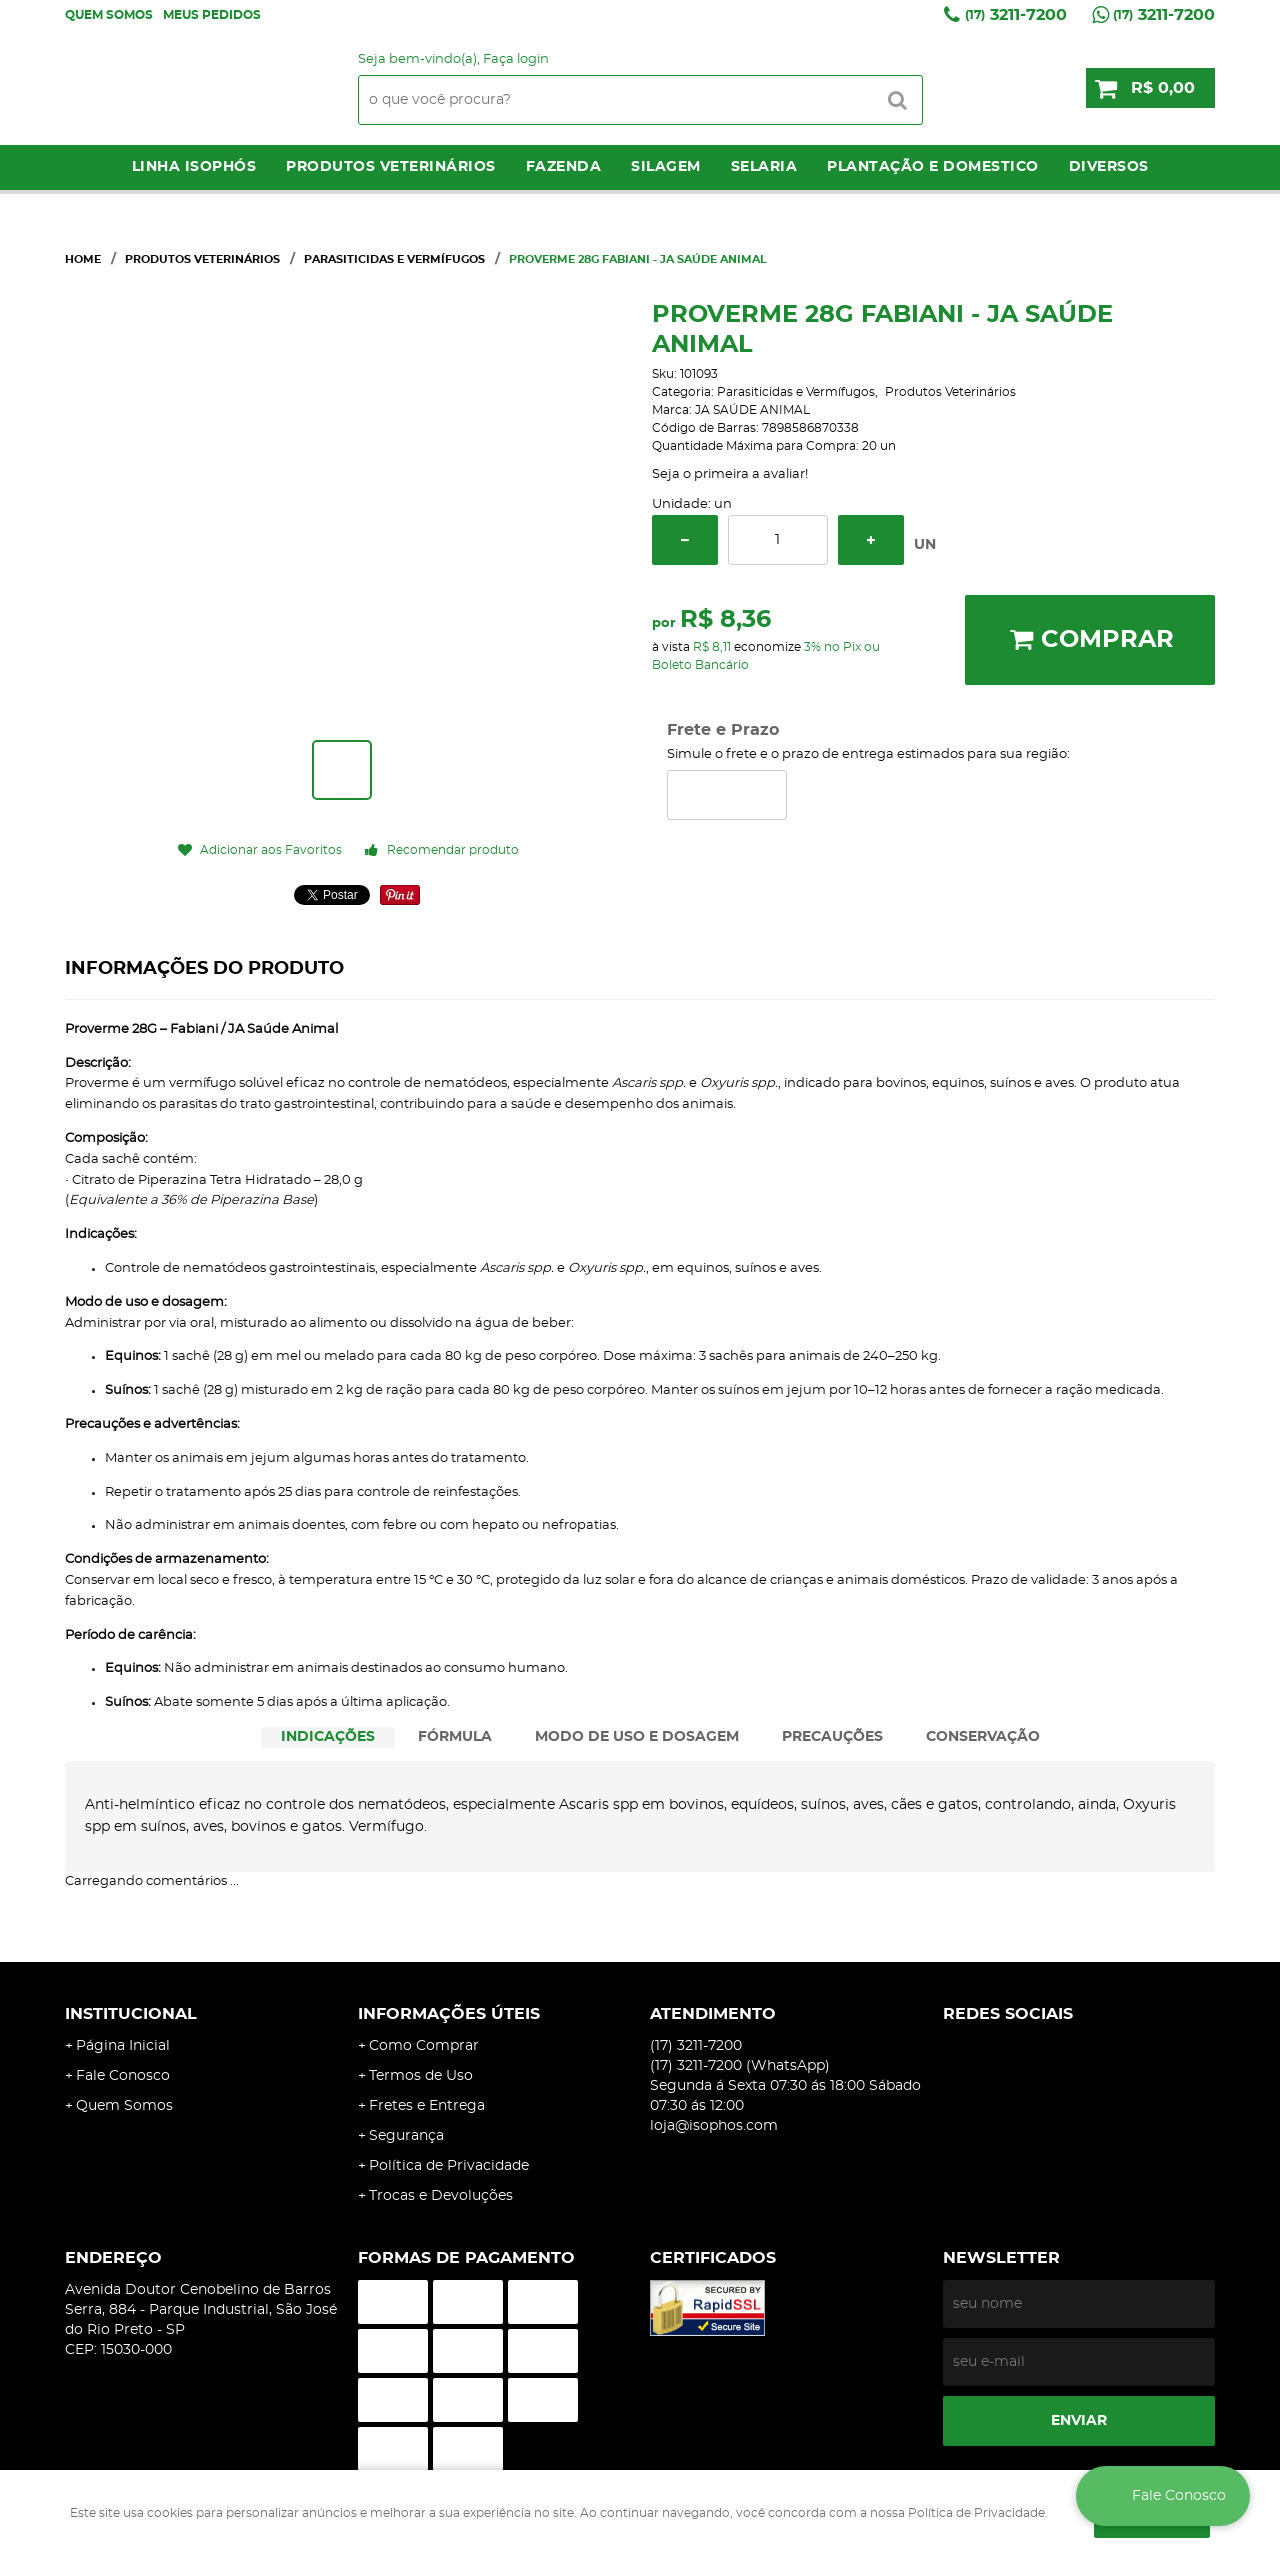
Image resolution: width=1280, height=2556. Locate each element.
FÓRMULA (455, 1737)
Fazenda (564, 167)
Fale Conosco (123, 2076)
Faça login (516, 59)
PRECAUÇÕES (832, 1737)
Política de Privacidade (449, 2166)
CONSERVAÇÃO (983, 1737)
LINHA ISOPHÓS (194, 167)
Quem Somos (109, 15)
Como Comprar (424, 2046)
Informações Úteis (449, 2014)
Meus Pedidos (212, 15)
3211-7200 (1016, 15)
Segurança (406, 2136)
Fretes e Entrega (427, 2106)
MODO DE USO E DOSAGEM (637, 1737)
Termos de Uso (421, 2076)
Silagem (666, 167)
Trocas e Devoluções (441, 2196)
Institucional (131, 2014)
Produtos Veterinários (391, 167)
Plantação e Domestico (933, 167)
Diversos (1109, 167)
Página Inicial (123, 2046)
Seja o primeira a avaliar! (730, 474)
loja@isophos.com (714, 2126)
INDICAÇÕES (328, 1737)
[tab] (328, 1737)
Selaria (764, 167)
